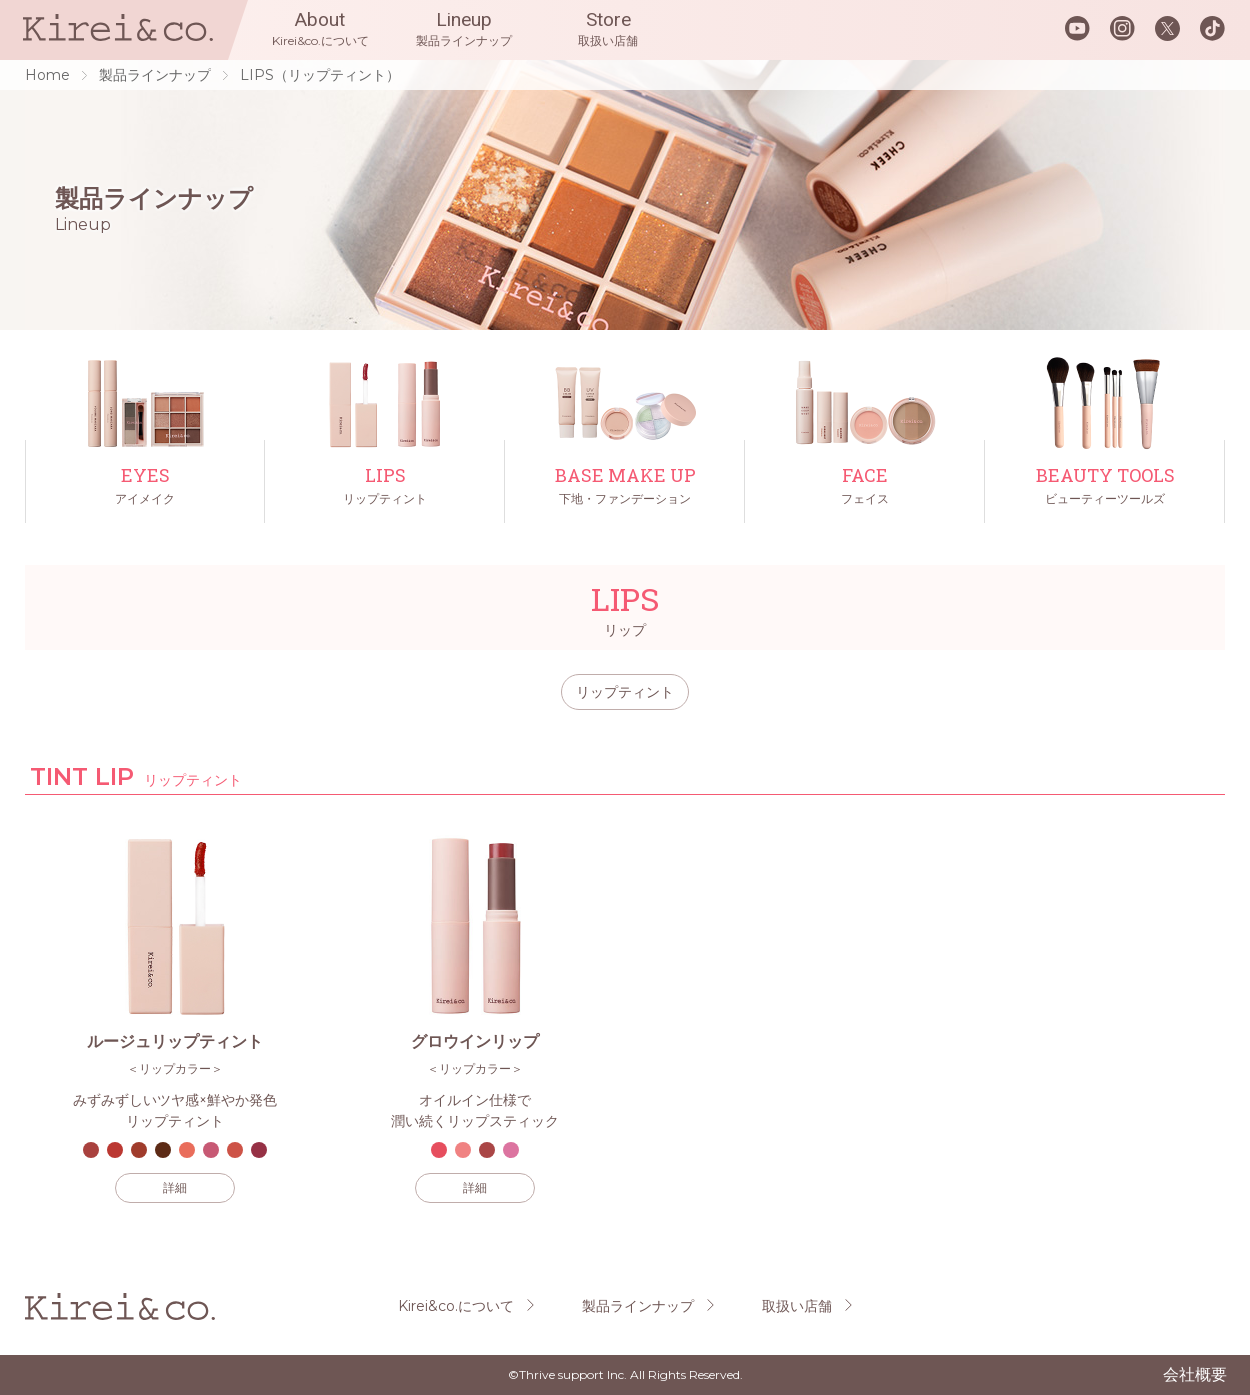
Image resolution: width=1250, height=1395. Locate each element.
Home (47, 75)
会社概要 (1195, 1374)
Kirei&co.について (456, 1306)
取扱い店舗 (797, 1306)
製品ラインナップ (155, 75)
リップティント (625, 692)
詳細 (175, 1187)
